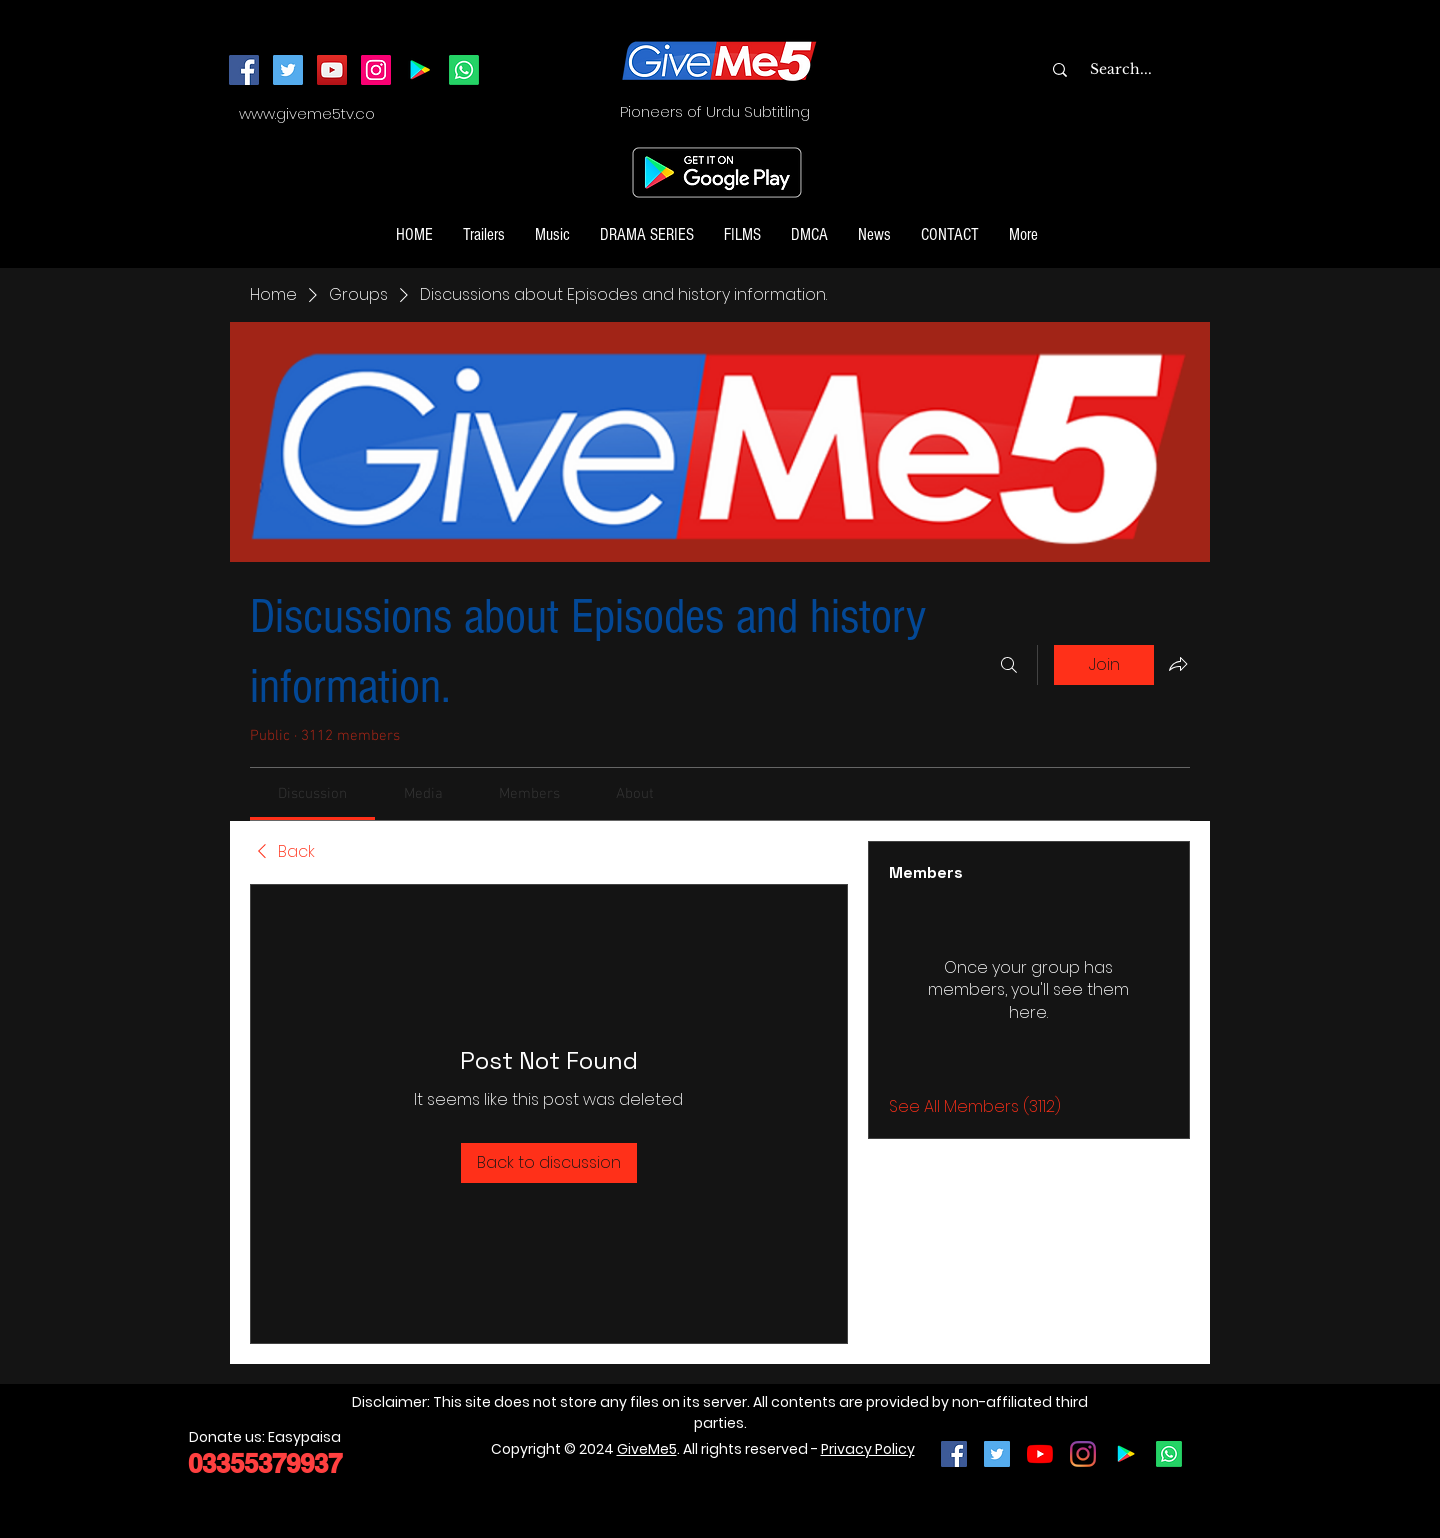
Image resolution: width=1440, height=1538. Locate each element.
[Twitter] (288, 70)
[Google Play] (1126, 1454)
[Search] (1009, 665)
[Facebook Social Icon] (954, 1454)
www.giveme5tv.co (307, 113)
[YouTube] (332, 70)
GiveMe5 (647, 1449)
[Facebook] (244, 70)
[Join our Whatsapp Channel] (464, 70)
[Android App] (420, 70)
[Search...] (1161, 70)
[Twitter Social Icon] (997, 1454)
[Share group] (1178, 664)
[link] (312, 794)
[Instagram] (376, 70)
